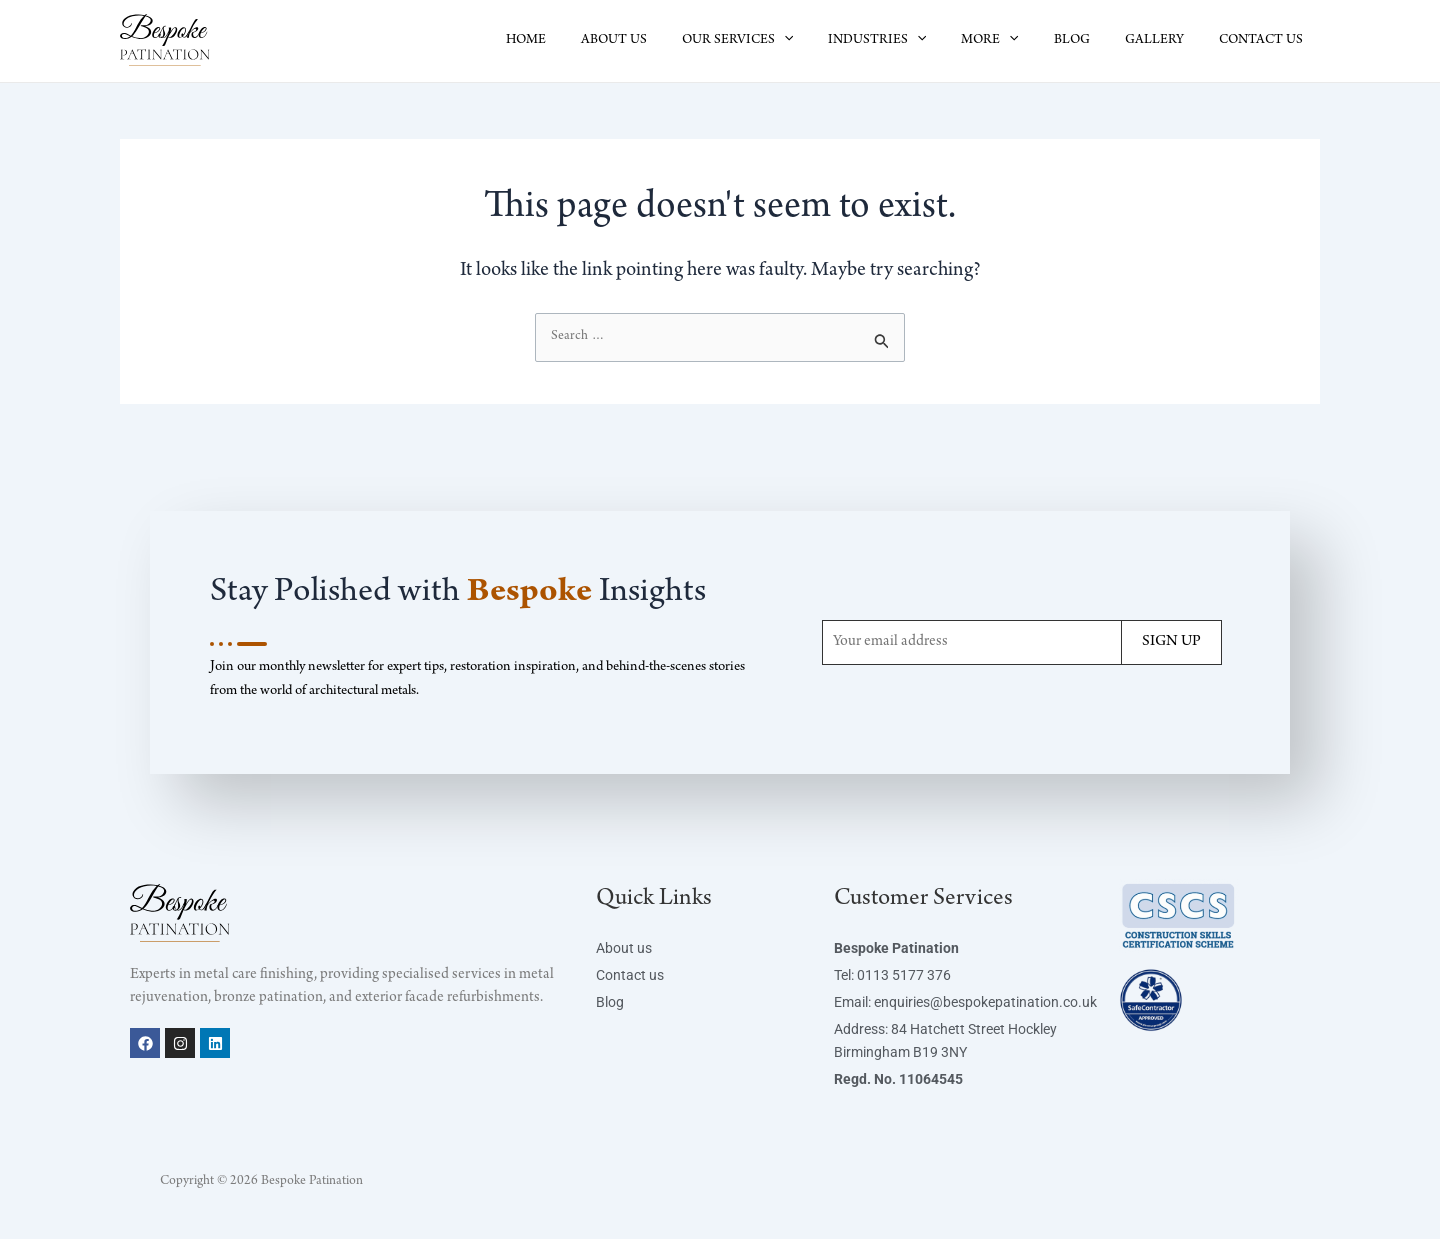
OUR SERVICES (775, 41)
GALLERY (1164, 41)
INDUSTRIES (908, 41)
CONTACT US (1264, 41)
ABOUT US (659, 41)
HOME (578, 41)
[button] (822, 41)
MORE (1014, 41)
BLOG (1089, 41)
